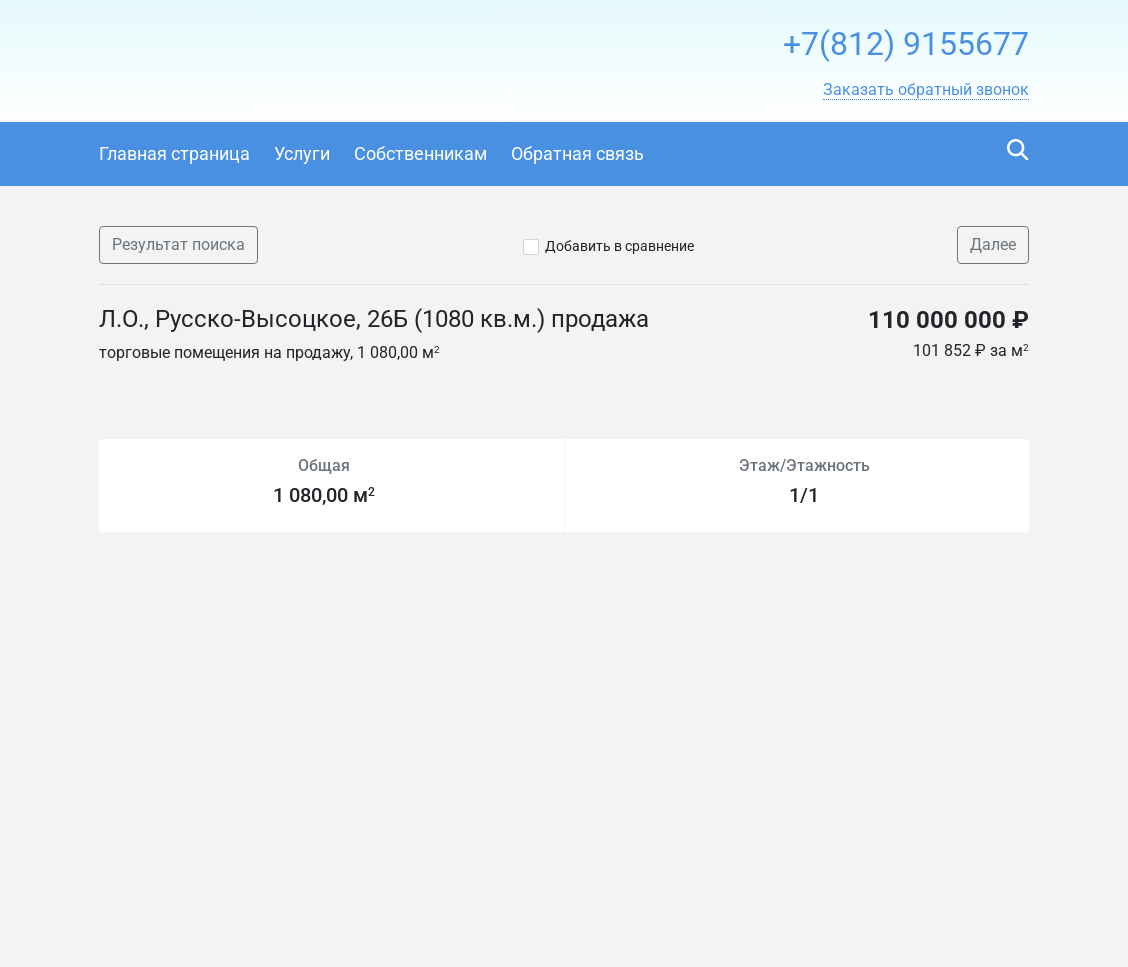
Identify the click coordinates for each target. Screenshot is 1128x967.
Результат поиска (178, 244)
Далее (993, 244)
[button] (926, 90)
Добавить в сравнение (619, 246)
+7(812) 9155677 (906, 44)
